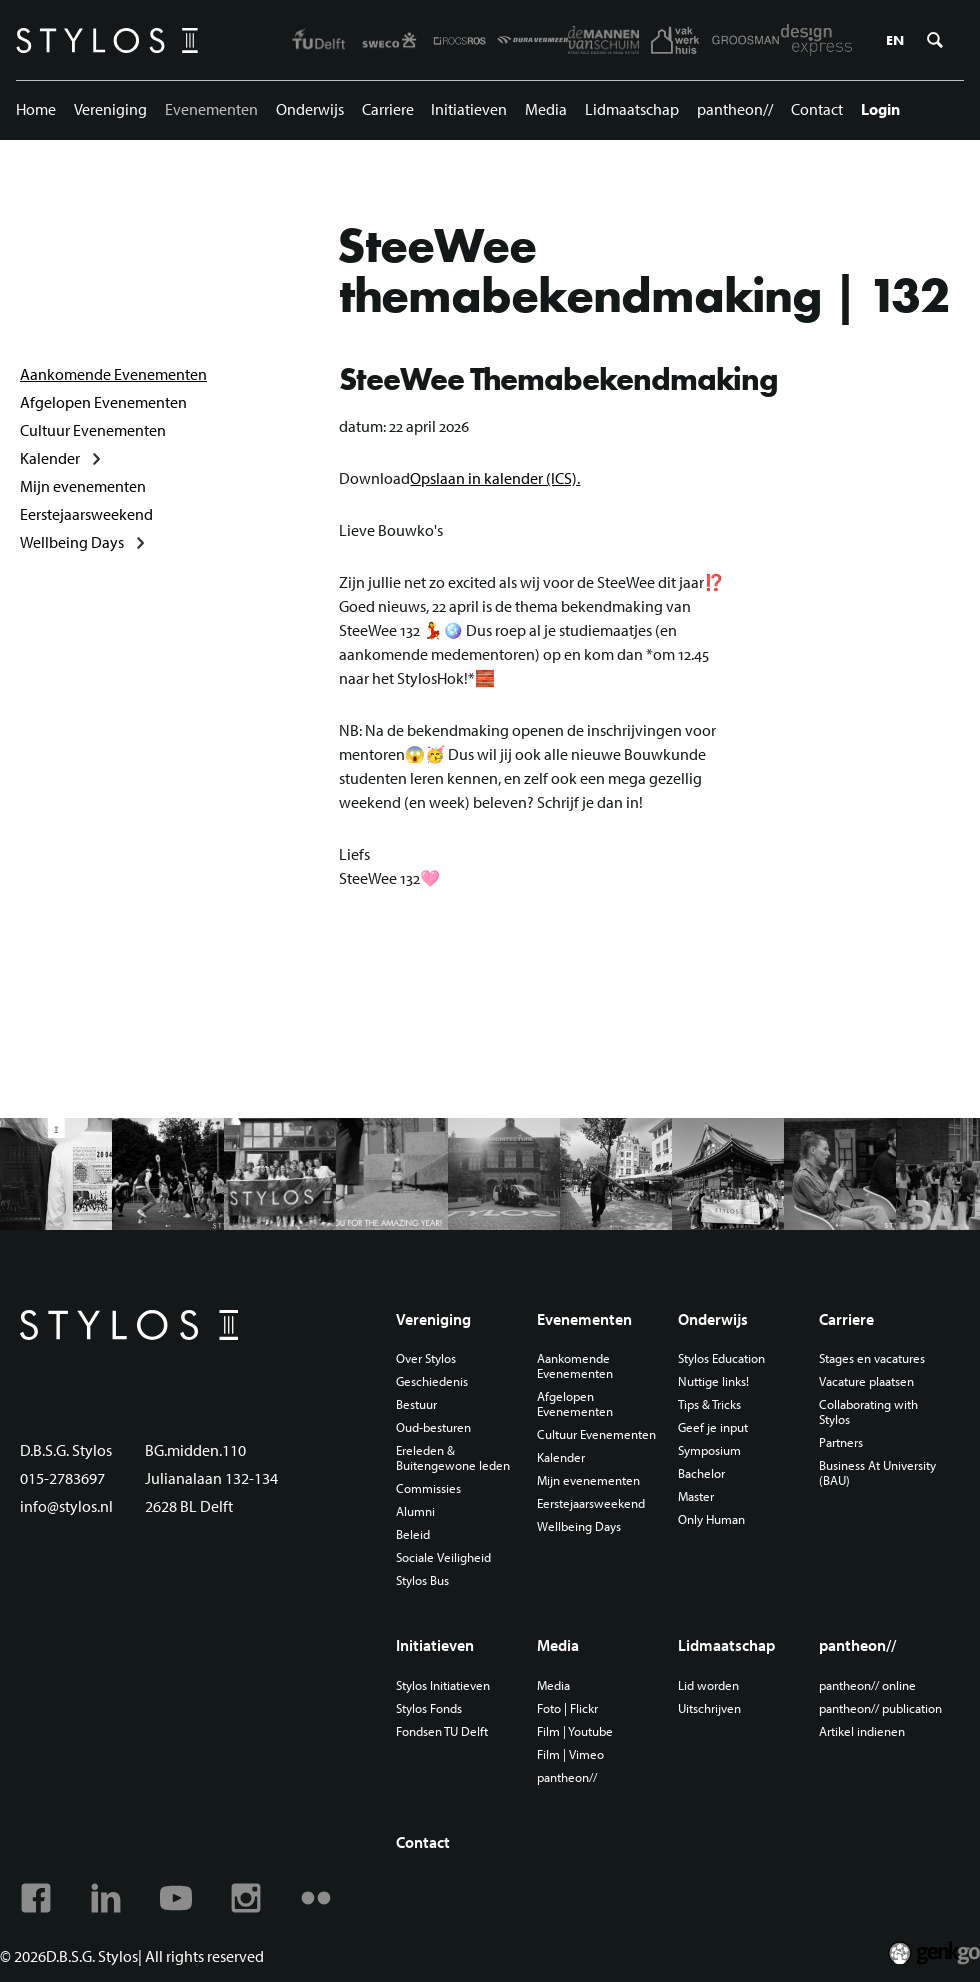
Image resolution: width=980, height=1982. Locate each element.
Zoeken (935, 40)
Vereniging (110, 109)
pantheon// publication (880, 1708)
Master (696, 1496)
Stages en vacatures (872, 1358)
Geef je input (713, 1427)
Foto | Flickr (567, 1708)
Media (546, 109)
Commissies (428, 1488)
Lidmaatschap (632, 109)
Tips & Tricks (709, 1404)
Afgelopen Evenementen (103, 402)
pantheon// (735, 109)
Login (880, 109)
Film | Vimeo (570, 1754)
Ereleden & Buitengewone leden (453, 1458)
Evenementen (211, 109)
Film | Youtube (575, 1731)
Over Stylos (426, 1358)
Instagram (246, 1898)
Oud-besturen (433, 1427)
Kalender (50, 458)
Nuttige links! (713, 1381)
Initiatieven (469, 109)
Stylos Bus (422, 1580)
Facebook (36, 1898)
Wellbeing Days (72, 542)
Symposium (709, 1450)
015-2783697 (62, 1478)
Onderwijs (310, 109)
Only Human (711, 1519)
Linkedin (106, 1898)
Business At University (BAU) (877, 1473)
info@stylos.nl (66, 1506)
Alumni (415, 1511)
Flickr (316, 1898)
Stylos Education (721, 1358)
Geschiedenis (432, 1381)
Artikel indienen (862, 1731)
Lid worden (708, 1685)
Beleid (413, 1534)
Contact (817, 109)
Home (36, 109)
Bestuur (416, 1404)
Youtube (176, 1898)
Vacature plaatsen (866, 1381)
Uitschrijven (709, 1708)
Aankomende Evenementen (113, 374)
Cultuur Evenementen (93, 430)
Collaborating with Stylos (868, 1412)
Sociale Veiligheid (443, 1557)
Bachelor (701, 1473)
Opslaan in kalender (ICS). (495, 478)
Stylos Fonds (429, 1708)
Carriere (388, 109)
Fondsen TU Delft (442, 1731)
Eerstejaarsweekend (86, 514)
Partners (841, 1442)
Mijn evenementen (83, 486)
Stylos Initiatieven (443, 1685)
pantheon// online (867, 1685)
